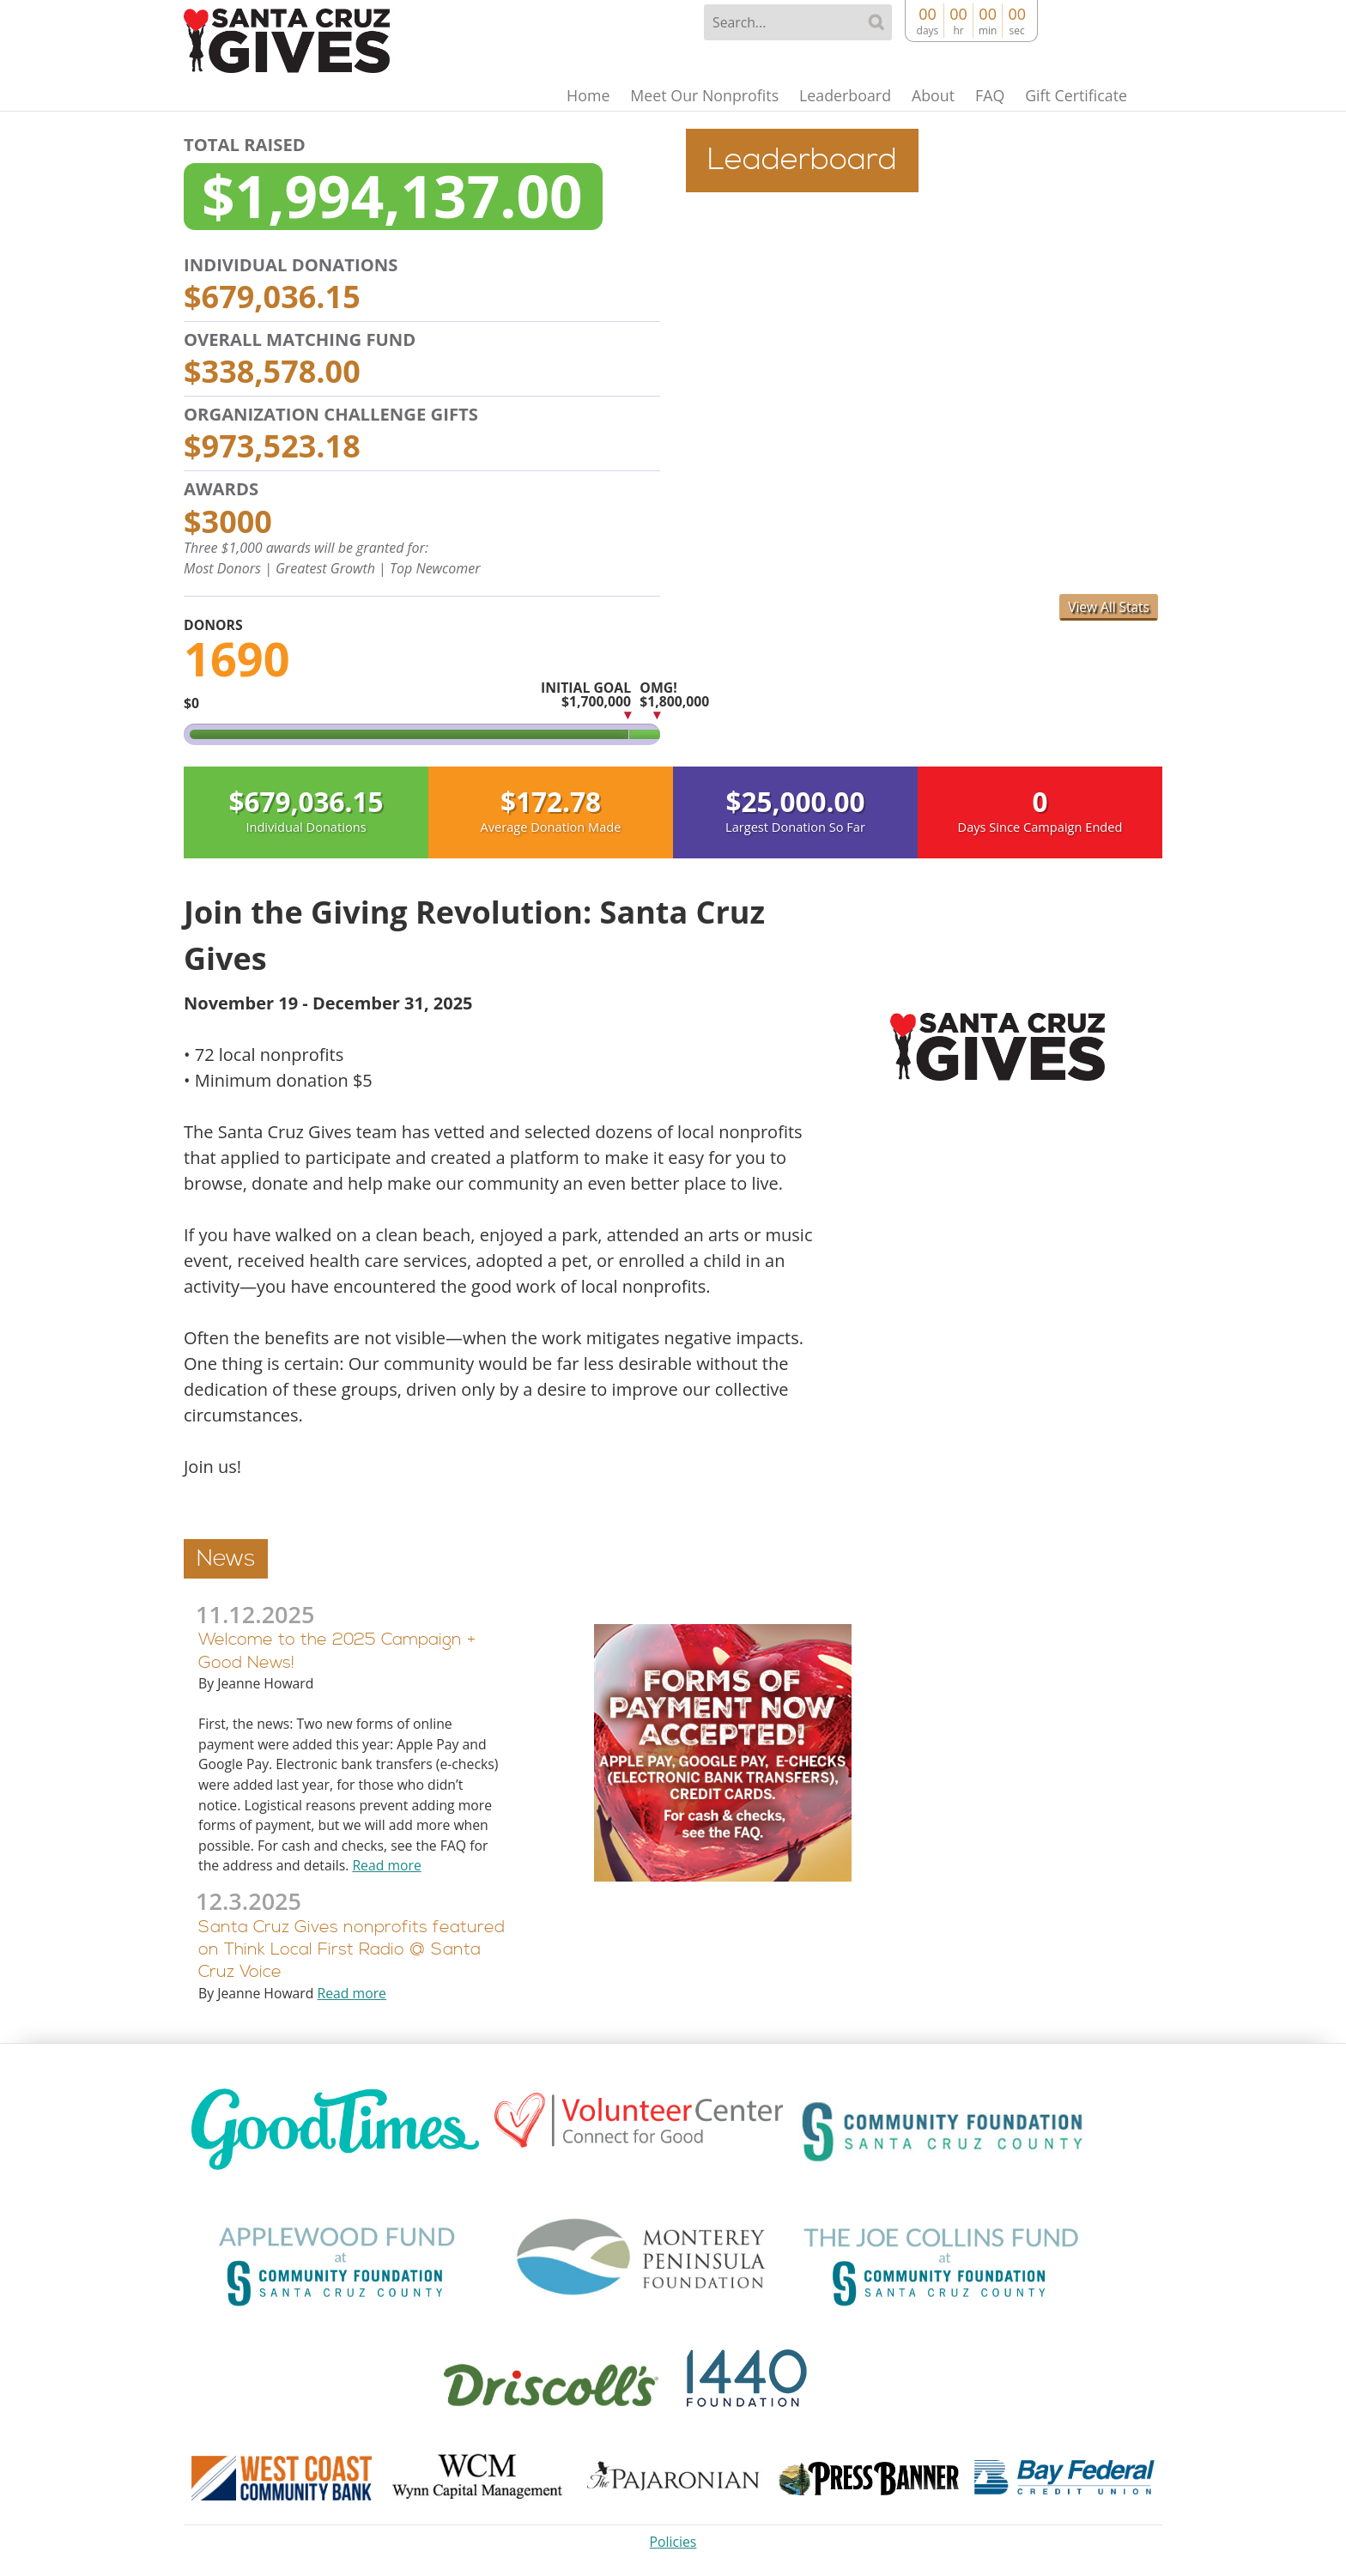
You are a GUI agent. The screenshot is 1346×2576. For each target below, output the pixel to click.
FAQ (984, 96)
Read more (386, 1866)
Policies (673, 2541)
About (924, 96)
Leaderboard (832, 96)
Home (568, 96)
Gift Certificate (1073, 96)
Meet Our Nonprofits (688, 96)
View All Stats (1107, 606)
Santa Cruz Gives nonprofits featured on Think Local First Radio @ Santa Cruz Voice (351, 1950)
